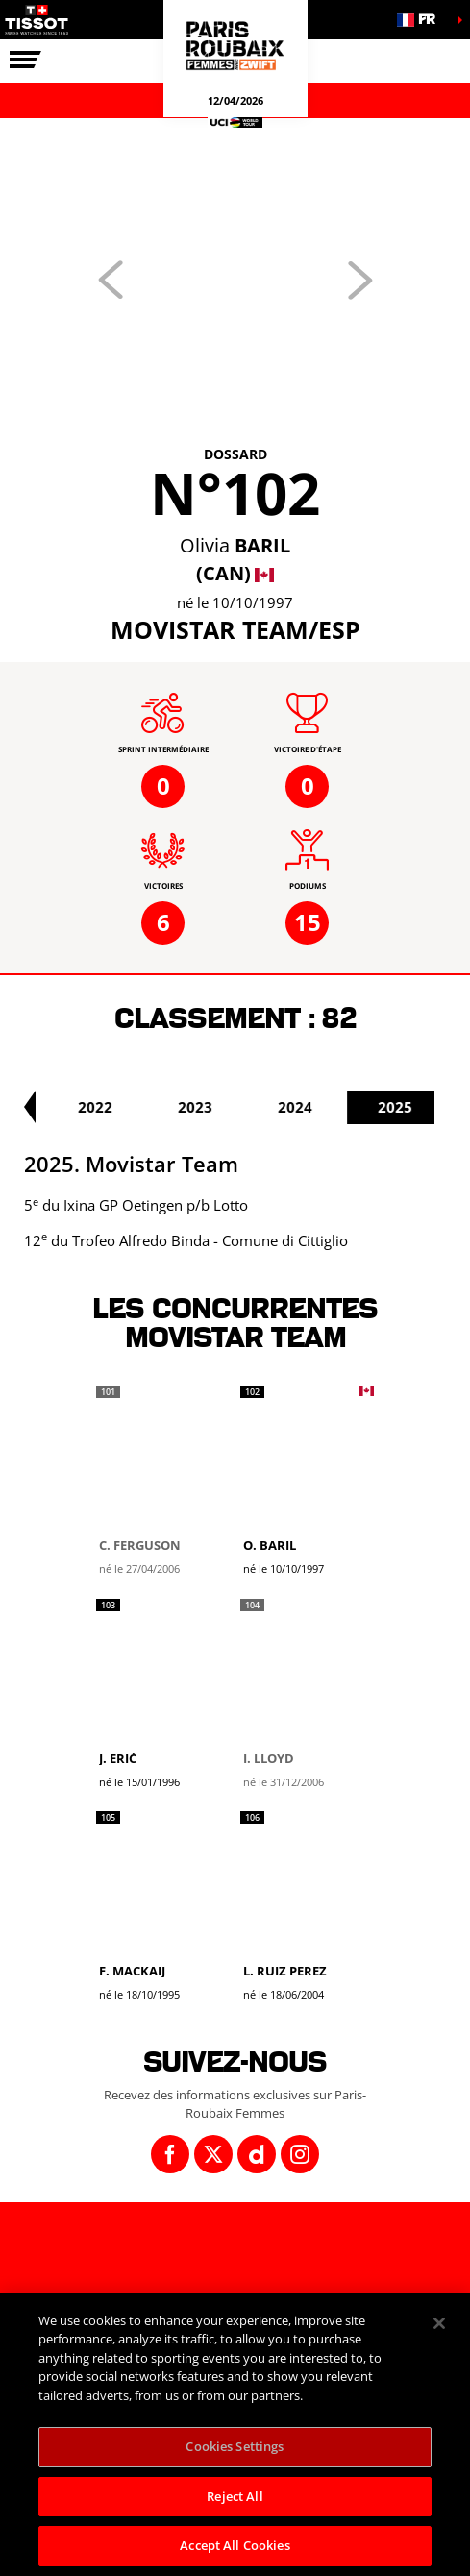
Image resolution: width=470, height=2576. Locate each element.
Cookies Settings (235, 2446)
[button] (422, 19)
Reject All (234, 2496)
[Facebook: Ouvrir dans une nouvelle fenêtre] (170, 2154)
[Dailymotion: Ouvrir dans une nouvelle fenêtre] (256, 2154)
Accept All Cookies (234, 2545)
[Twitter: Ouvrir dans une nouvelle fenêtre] (213, 2154)
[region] (235, 2434)
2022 (151, 1106)
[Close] (439, 2323)
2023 (251, 1106)
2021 (51, 1106)
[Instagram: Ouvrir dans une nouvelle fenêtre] (300, 2154)
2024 (351, 1106)
